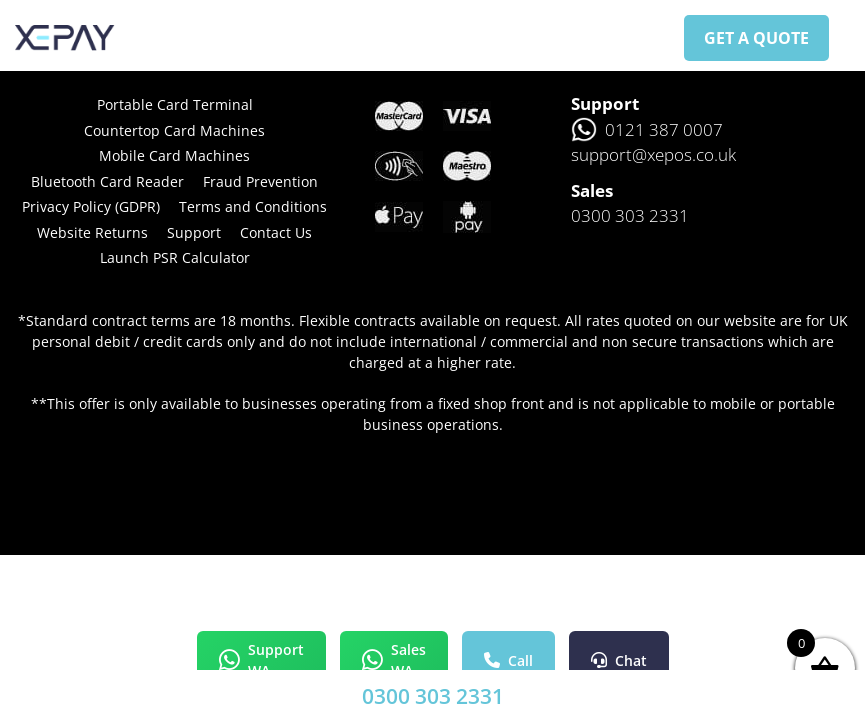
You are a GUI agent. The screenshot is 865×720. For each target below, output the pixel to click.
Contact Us (276, 232)
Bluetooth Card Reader (107, 181)
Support (194, 232)
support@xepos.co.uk (653, 154)
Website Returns (92, 232)
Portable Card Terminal (175, 104)
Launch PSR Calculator (175, 257)
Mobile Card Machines (174, 155)
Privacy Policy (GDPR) (91, 206)
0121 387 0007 (647, 130)
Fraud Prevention (260, 181)
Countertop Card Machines (174, 130)
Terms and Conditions (253, 206)
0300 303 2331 (433, 696)
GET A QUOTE (756, 38)
